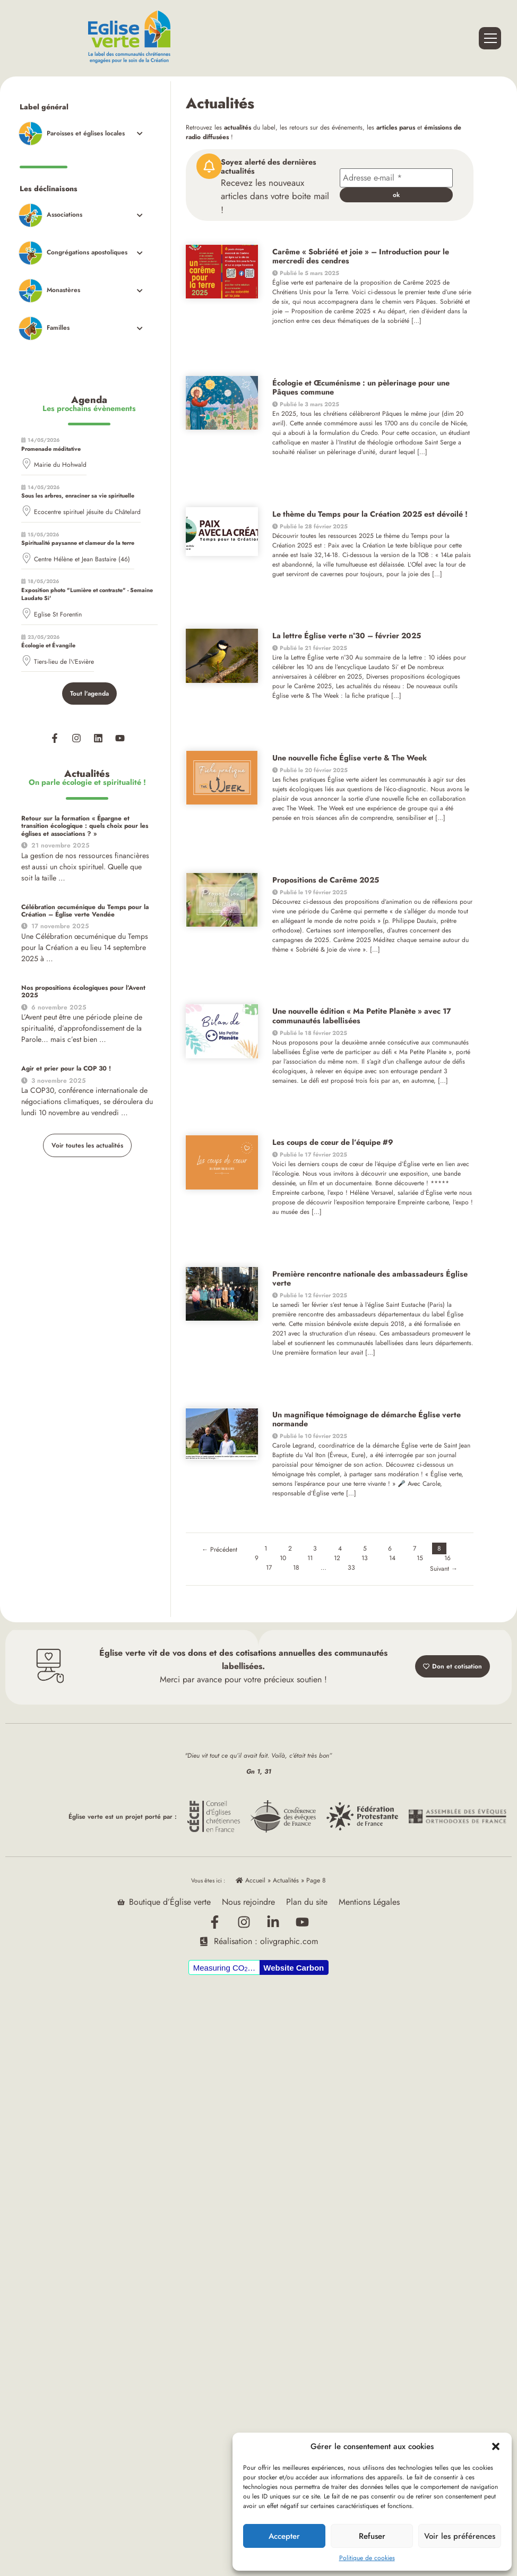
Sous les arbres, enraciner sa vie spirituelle (77, 495)
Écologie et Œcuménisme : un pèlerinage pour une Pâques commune (361, 387)
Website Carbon (293, 1967)
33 (351, 1567)
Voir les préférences (459, 2536)
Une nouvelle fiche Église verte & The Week (349, 757)
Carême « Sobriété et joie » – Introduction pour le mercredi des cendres (360, 256)
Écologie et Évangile (48, 645)
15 (420, 1558)
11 (310, 1558)
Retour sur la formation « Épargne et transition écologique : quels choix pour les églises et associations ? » (84, 826)
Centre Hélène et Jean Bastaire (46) (82, 559)
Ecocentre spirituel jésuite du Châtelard (87, 512)
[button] (495, 2446)
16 (447, 1558)
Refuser (372, 2536)
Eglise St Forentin (58, 614)
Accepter (284, 2536)
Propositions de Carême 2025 (325, 880)
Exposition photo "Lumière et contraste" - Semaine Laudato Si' (87, 594)
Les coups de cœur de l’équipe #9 (332, 1142)
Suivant (444, 1568)
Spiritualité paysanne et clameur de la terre (77, 542)
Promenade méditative (51, 448)
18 (296, 1567)
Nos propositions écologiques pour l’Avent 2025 (83, 991)
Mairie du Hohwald (60, 464)
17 (269, 1567)
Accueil (250, 1880)
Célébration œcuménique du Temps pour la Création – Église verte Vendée (85, 910)
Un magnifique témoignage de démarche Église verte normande (366, 1419)
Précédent (219, 1549)
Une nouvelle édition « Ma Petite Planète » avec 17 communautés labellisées (361, 1015)
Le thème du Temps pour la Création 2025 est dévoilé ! (370, 514)
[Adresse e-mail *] (396, 177)
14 (392, 1558)
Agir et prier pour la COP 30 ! (66, 1068)
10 (283, 1558)
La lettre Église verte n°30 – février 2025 (346, 635)
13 (364, 1558)
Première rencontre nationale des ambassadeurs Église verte (370, 1278)
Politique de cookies (367, 2558)
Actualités (286, 1880)
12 (337, 1558)
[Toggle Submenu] (80, 133)
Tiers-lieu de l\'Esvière (64, 661)
